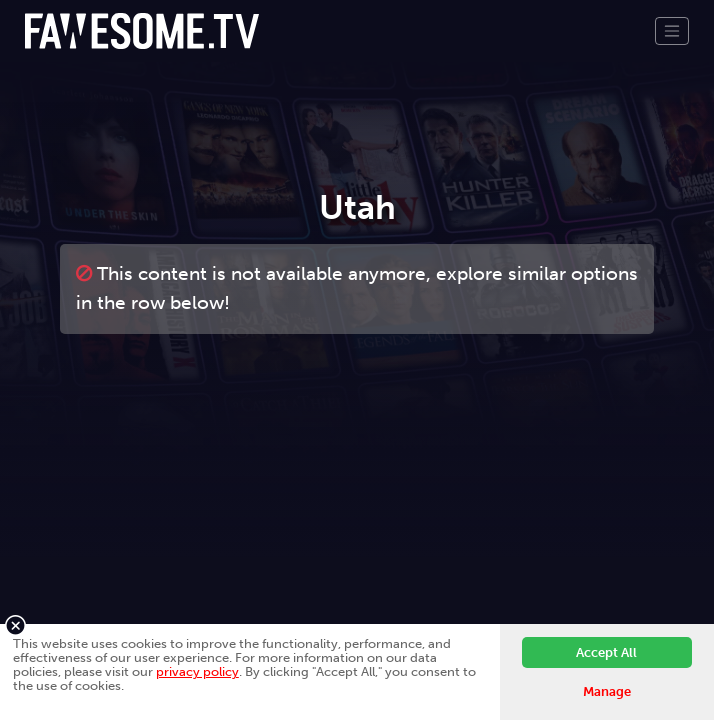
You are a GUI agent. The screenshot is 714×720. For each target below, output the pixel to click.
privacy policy (197, 671)
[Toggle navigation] (672, 31)
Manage (607, 691)
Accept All (606, 652)
